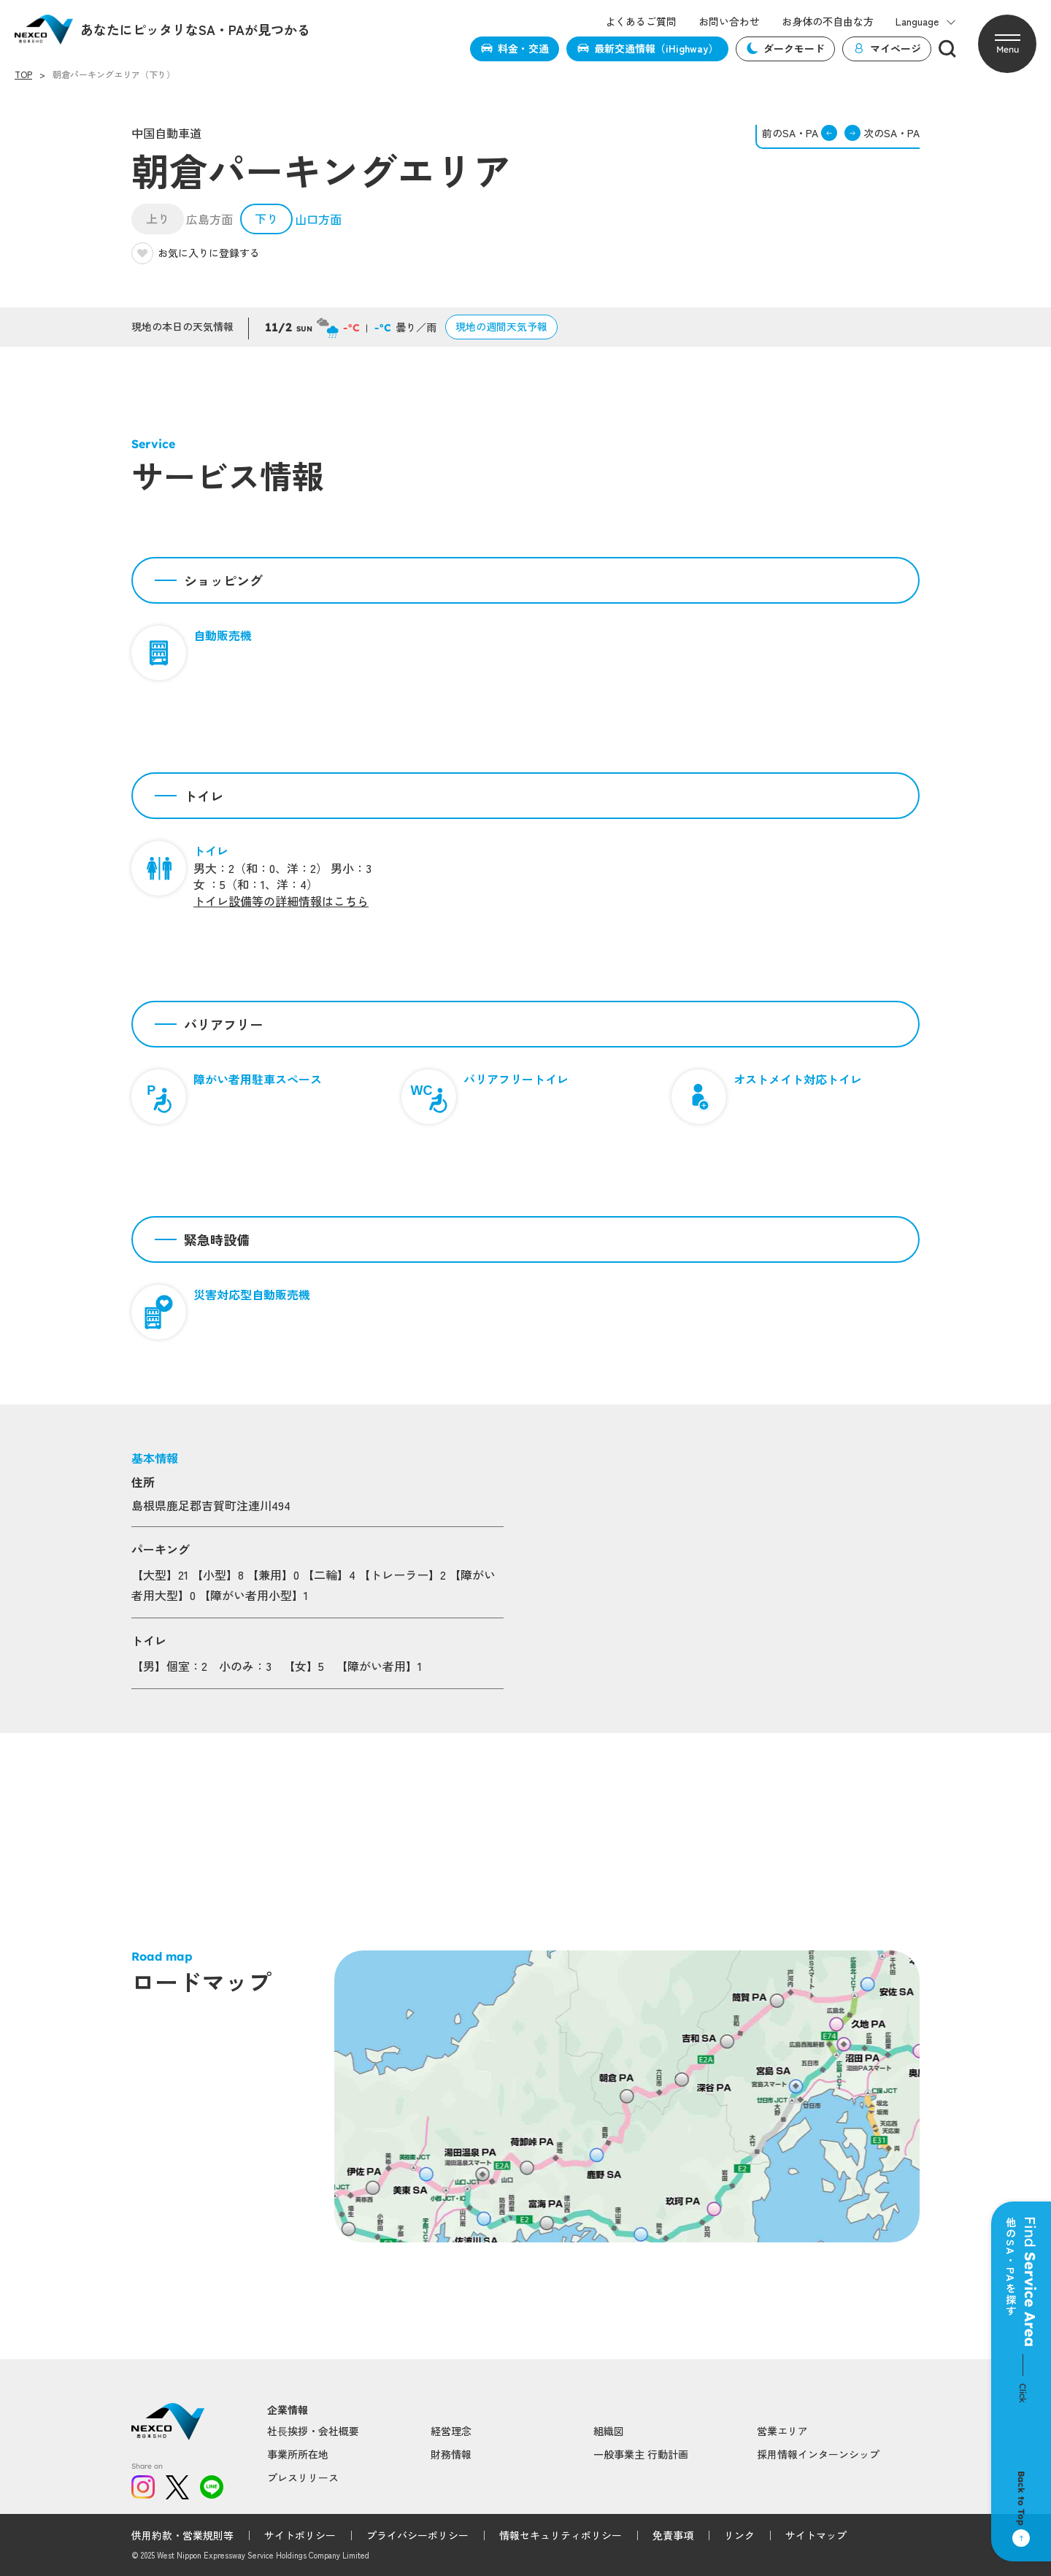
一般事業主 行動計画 (640, 2454)
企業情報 (287, 2410)
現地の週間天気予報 (501, 326)
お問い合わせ (729, 21)
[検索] (947, 48)
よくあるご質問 (641, 21)
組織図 (608, 2430)
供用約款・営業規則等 (182, 2535)
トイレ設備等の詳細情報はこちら (281, 901)
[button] (1007, 44)
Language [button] (926, 21)
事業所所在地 (297, 2454)
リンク (739, 2535)
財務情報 (451, 2454)
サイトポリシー (300, 2535)
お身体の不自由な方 (828, 21)
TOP (23, 74)
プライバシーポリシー (417, 2535)
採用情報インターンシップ (818, 2454)
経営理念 (451, 2430)
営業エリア (782, 2430)
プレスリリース (303, 2477)
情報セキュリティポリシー (560, 2535)
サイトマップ (816, 2535)
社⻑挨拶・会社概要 (313, 2430)
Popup (349, 2228)
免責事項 (672, 2535)
